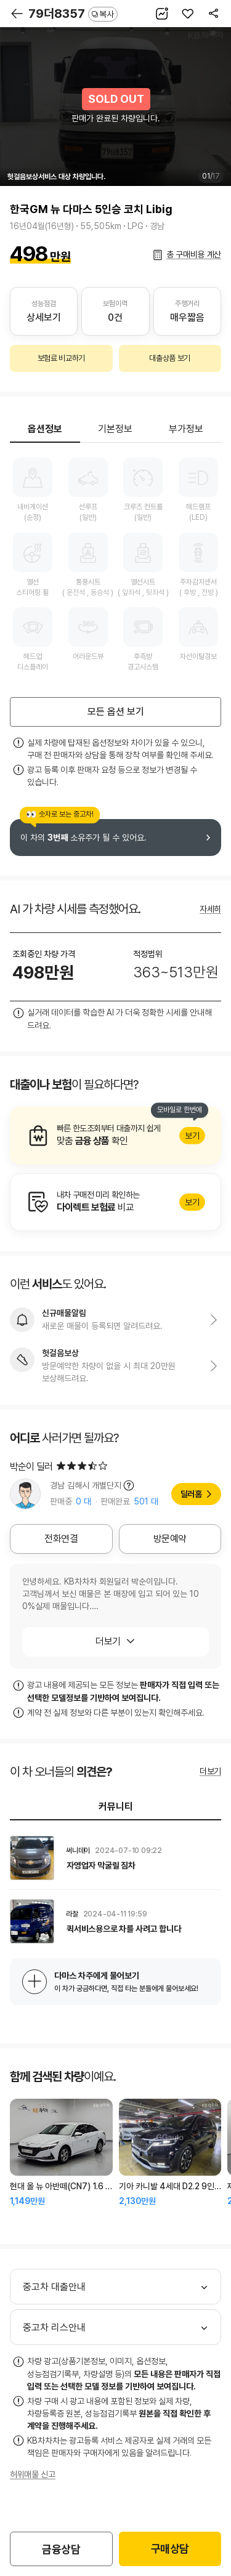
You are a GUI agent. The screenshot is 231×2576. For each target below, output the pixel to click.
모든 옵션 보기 (115, 711)
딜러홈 (191, 1494)
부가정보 (186, 429)
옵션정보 (45, 429)
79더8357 (73, 13)
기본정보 (115, 429)
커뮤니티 (116, 1806)
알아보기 (115, 1135)
